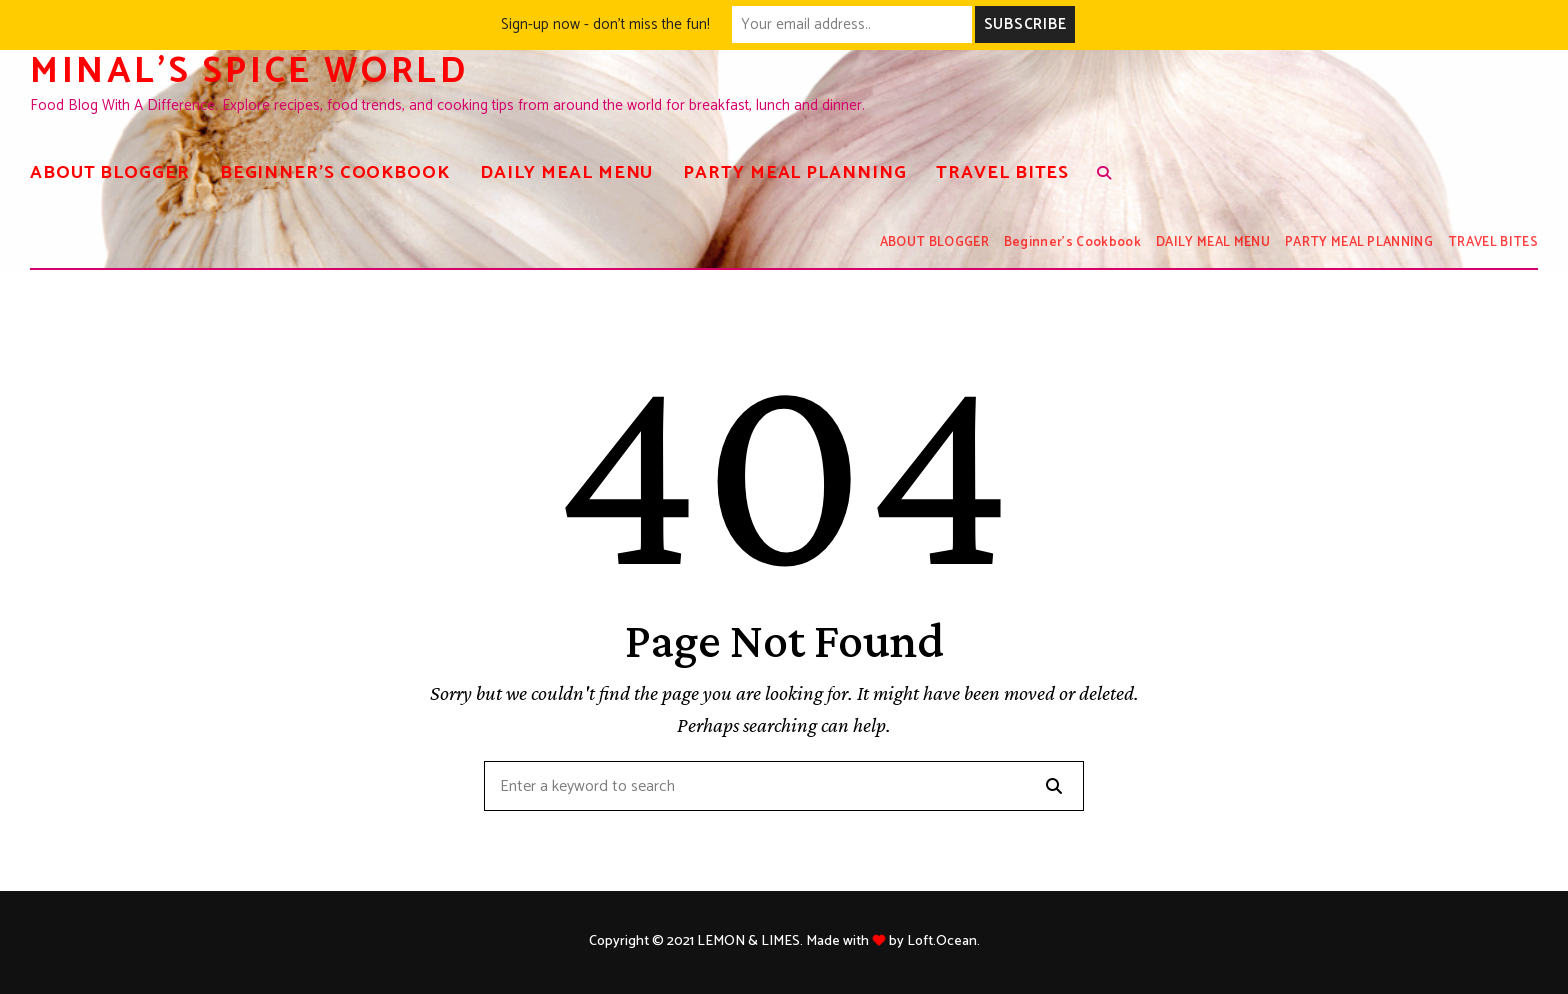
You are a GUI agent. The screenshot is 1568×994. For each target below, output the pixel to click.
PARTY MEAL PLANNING (794, 173)
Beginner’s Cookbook (335, 173)
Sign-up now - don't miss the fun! (605, 24)
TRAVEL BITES (1002, 173)
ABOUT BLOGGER (110, 173)
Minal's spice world (249, 71)
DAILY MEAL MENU (567, 173)
